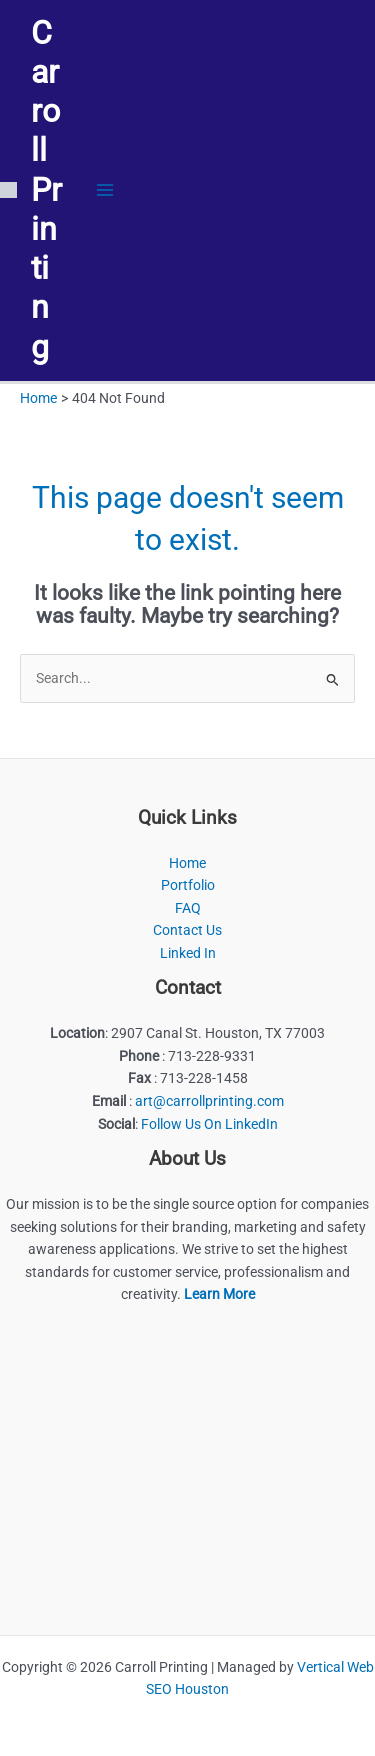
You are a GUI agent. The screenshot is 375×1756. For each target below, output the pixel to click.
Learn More (219, 1294)
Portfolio (188, 885)
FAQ (188, 908)
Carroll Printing (46, 190)
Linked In (188, 953)
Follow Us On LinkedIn (209, 1124)
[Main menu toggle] (105, 190)
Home (187, 863)
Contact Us (187, 930)
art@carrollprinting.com (209, 1101)
